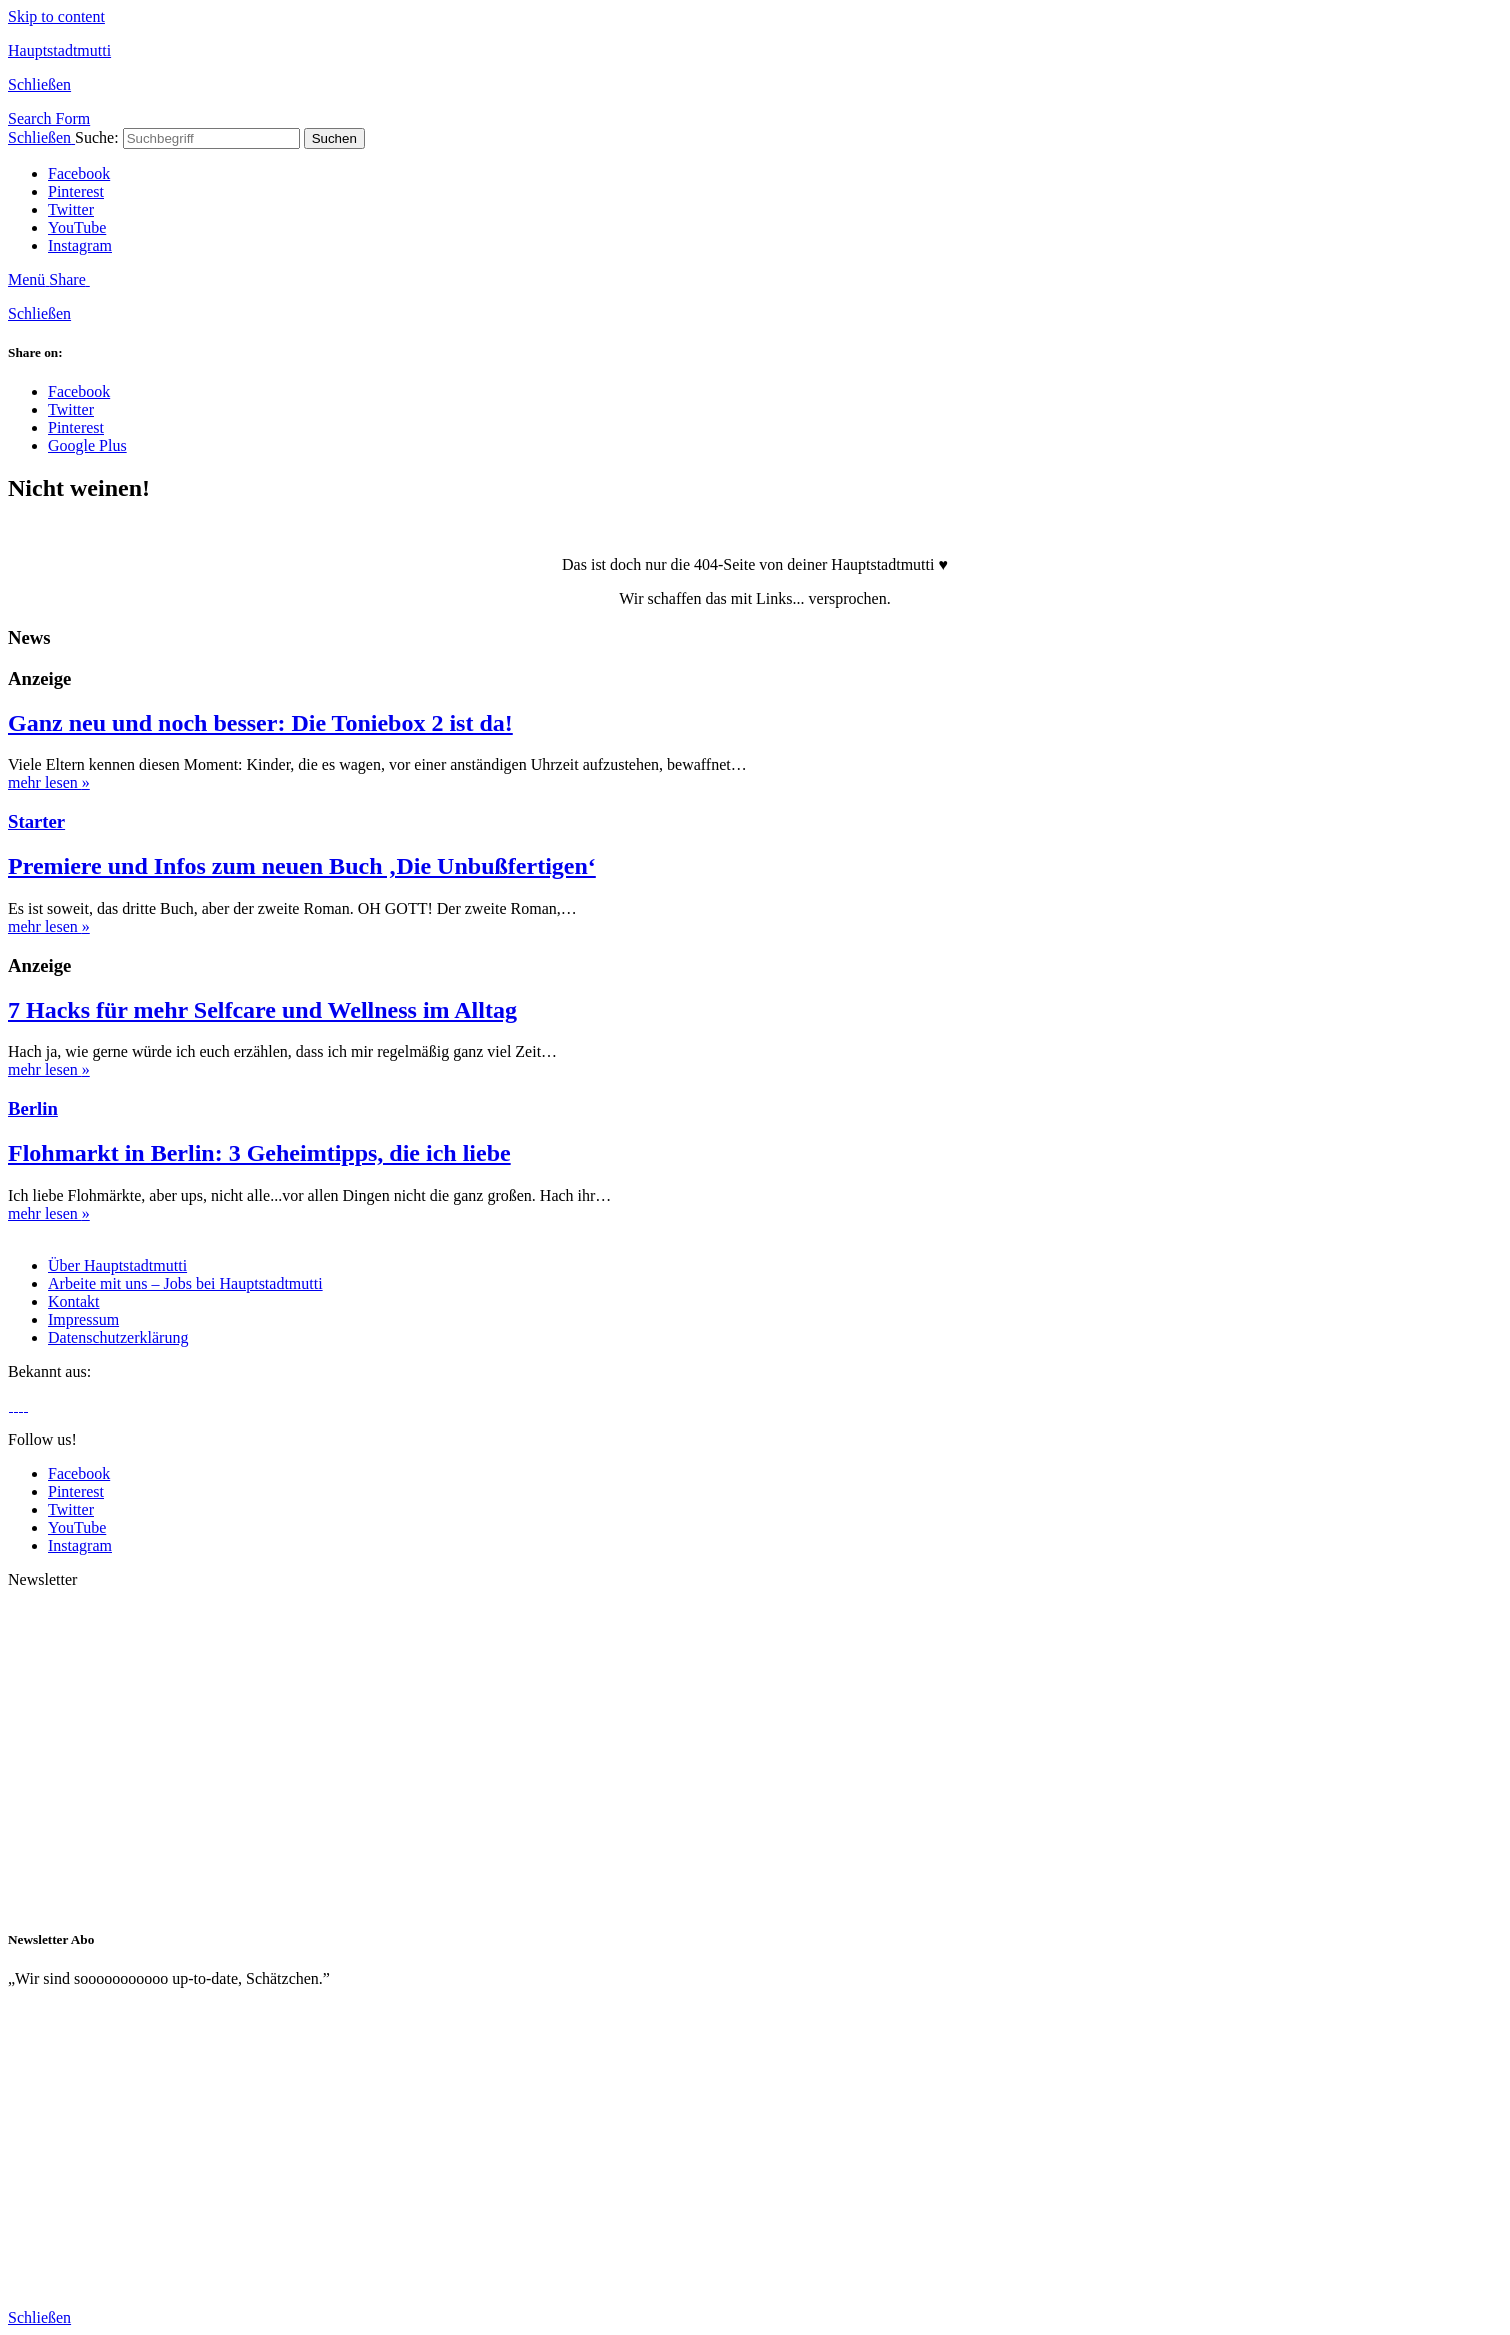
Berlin (33, 1108)
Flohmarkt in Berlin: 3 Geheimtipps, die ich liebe (259, 1153)
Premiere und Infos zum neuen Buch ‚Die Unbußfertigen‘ (302, 866)
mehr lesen (49, 782)
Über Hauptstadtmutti (117, 1265)
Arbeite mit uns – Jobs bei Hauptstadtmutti (185, 1283)
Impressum (83, 1319)
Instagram (80, 245)
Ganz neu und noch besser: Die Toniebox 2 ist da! (260, 723)
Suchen (334, 138)
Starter (36, 821)
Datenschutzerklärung (118, 1337)
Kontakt (74, 1301)
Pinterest (76, 191)
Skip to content (56, 16)
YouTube (77, 227)
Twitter (71, 209)
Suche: (97, 137)
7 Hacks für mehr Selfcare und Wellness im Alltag (262, 1010)
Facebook (79, 173)
